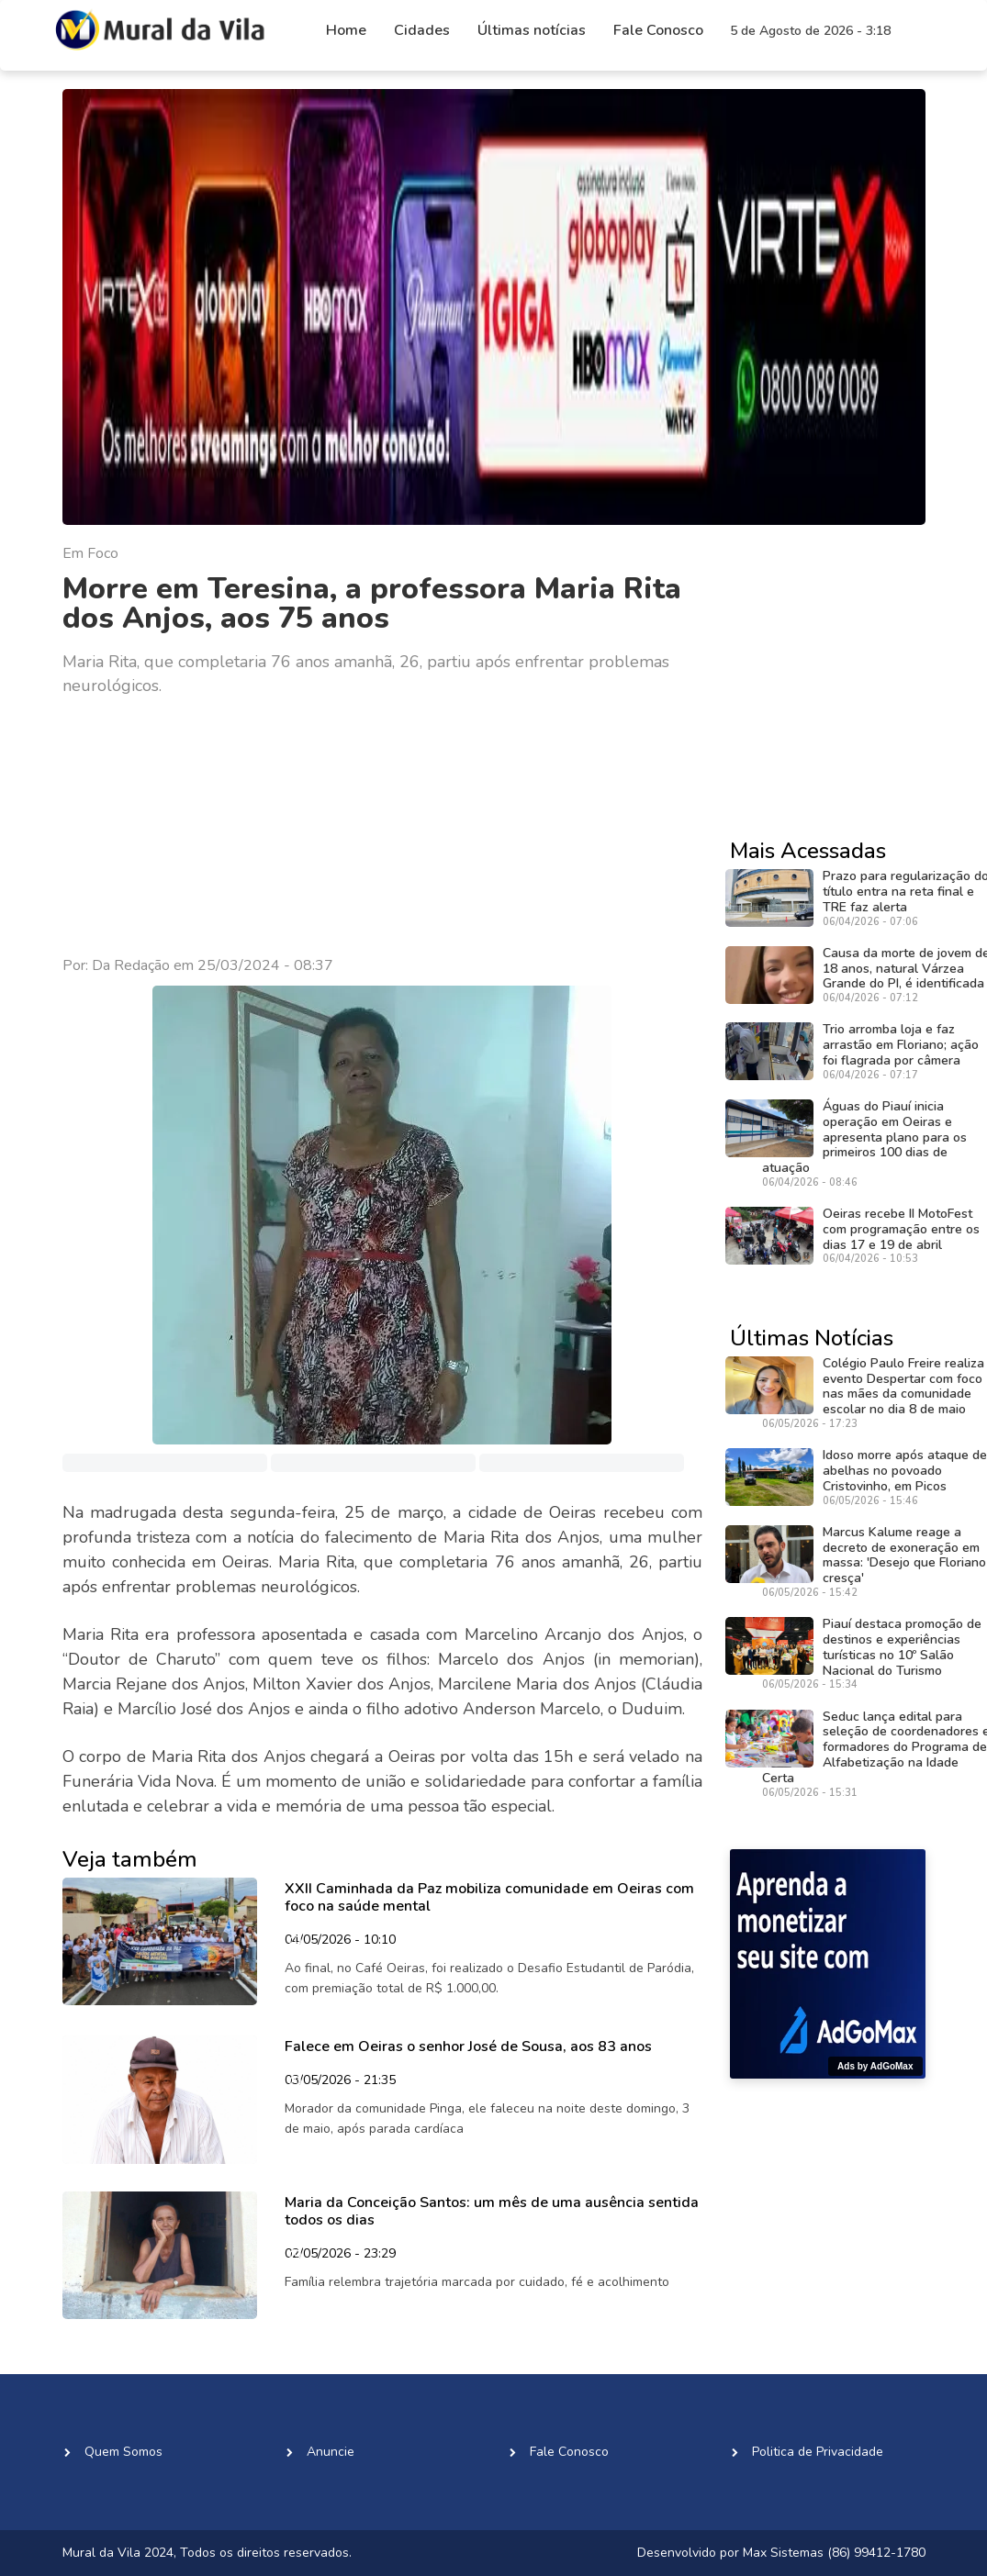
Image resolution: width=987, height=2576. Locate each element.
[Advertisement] (382, 826)
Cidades (422, 30)
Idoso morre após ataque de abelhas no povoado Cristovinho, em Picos (905, 1470)
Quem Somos (123, 2451)
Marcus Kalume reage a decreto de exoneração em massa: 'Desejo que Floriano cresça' (904, 1555)
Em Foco (90, 553)
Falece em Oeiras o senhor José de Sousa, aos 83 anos (468, 2046)
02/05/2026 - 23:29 (340, 2255)
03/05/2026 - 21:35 (340, 2081)
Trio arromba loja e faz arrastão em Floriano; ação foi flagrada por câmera (901, 1044)
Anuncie (330, 2451)
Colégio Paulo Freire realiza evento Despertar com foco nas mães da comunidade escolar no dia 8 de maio (903, 1386)
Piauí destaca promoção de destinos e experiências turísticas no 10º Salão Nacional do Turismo (902, 1646)
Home (346, 30)
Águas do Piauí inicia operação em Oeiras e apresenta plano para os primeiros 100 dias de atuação (864, 1137)
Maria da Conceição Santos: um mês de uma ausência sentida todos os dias (492, 2211)
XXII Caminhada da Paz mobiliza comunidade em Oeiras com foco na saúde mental (489, 1897)
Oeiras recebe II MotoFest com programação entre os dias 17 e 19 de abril (901, 1229)
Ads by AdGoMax (875, 2066)
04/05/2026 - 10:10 (340, 1941)
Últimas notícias (531, 30)
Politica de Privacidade (817, 2451)
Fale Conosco (658, 30)
